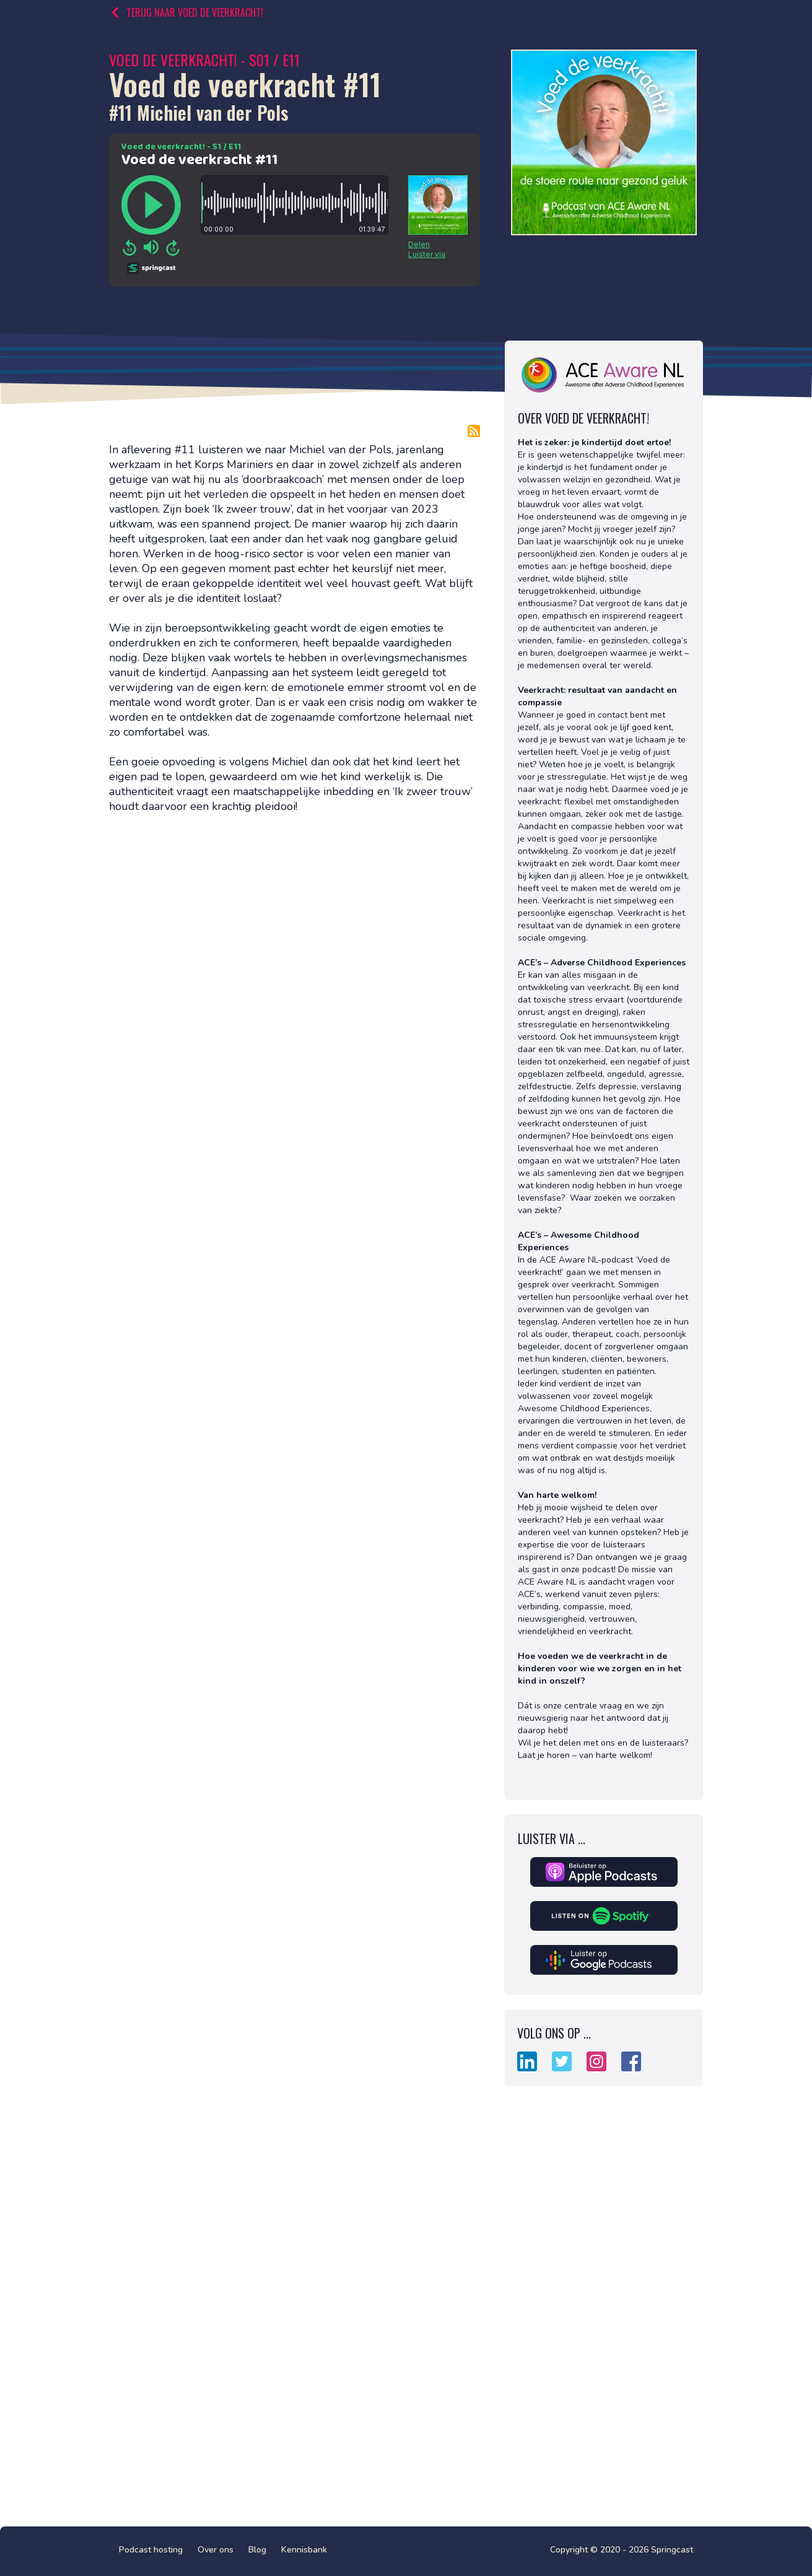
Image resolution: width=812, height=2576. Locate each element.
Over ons (216, 2550)
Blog (257, 2550)
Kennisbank (304, 2550)
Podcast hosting (151, 2550)
